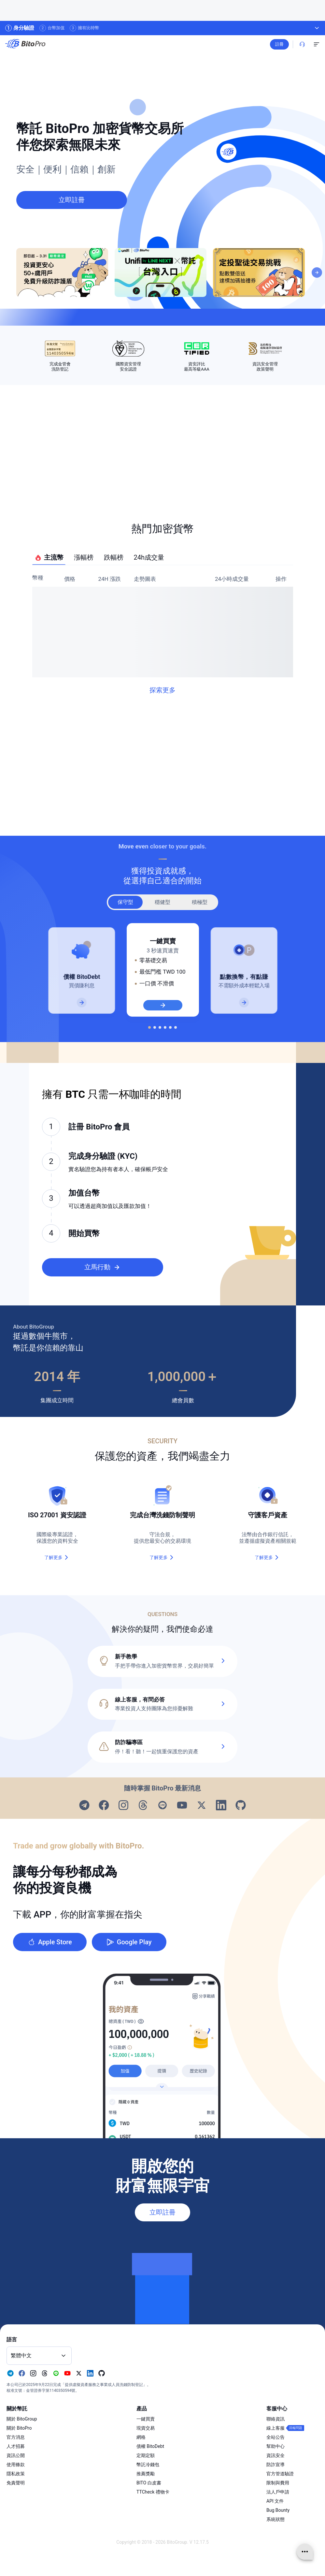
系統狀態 (275, 2519)
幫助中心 (275, 2446)
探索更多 (162, 690)
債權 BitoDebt (150, 2446)
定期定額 (145, 2455)
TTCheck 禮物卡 (152, 2492)
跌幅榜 (113, 557)
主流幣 (49, 557)
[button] (162, 1704)
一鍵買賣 (145, 2418)
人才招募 (16, 2446)
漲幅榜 (83, 557)
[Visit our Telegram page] (84, 1805)
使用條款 (16, 2464)
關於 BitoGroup (22, 2418)
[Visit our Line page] (162, 1805)
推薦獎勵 (145, 2473)
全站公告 (275, 2437)
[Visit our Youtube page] (182, 1805)
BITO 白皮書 (148, 2482)
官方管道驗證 (280, 2473)
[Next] (317, 272)
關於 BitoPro (19, 2428)
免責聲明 (16, 2482)
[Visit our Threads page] (143, 1805)
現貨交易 (145, 2428)
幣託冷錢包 (147, 2464)
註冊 (279, 44)
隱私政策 (16, 2473)
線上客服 (275, 2428)
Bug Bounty (278, 2510)
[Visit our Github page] (240, 1805)
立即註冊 (162, 2212)
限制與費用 (277, 2482)
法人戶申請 (277, 2492)
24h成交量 (149, 557)
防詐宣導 (275, 2464)
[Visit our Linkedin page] (221, 1805)
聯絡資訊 (275, 2418)
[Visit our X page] (201, 1805)
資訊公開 (16, 2455)
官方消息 (16, 2437)
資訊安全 (275, 2455)
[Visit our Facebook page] (104, 1805)
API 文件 (275, 2501)
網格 (141, 2437)
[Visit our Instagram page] (123, 1805)
